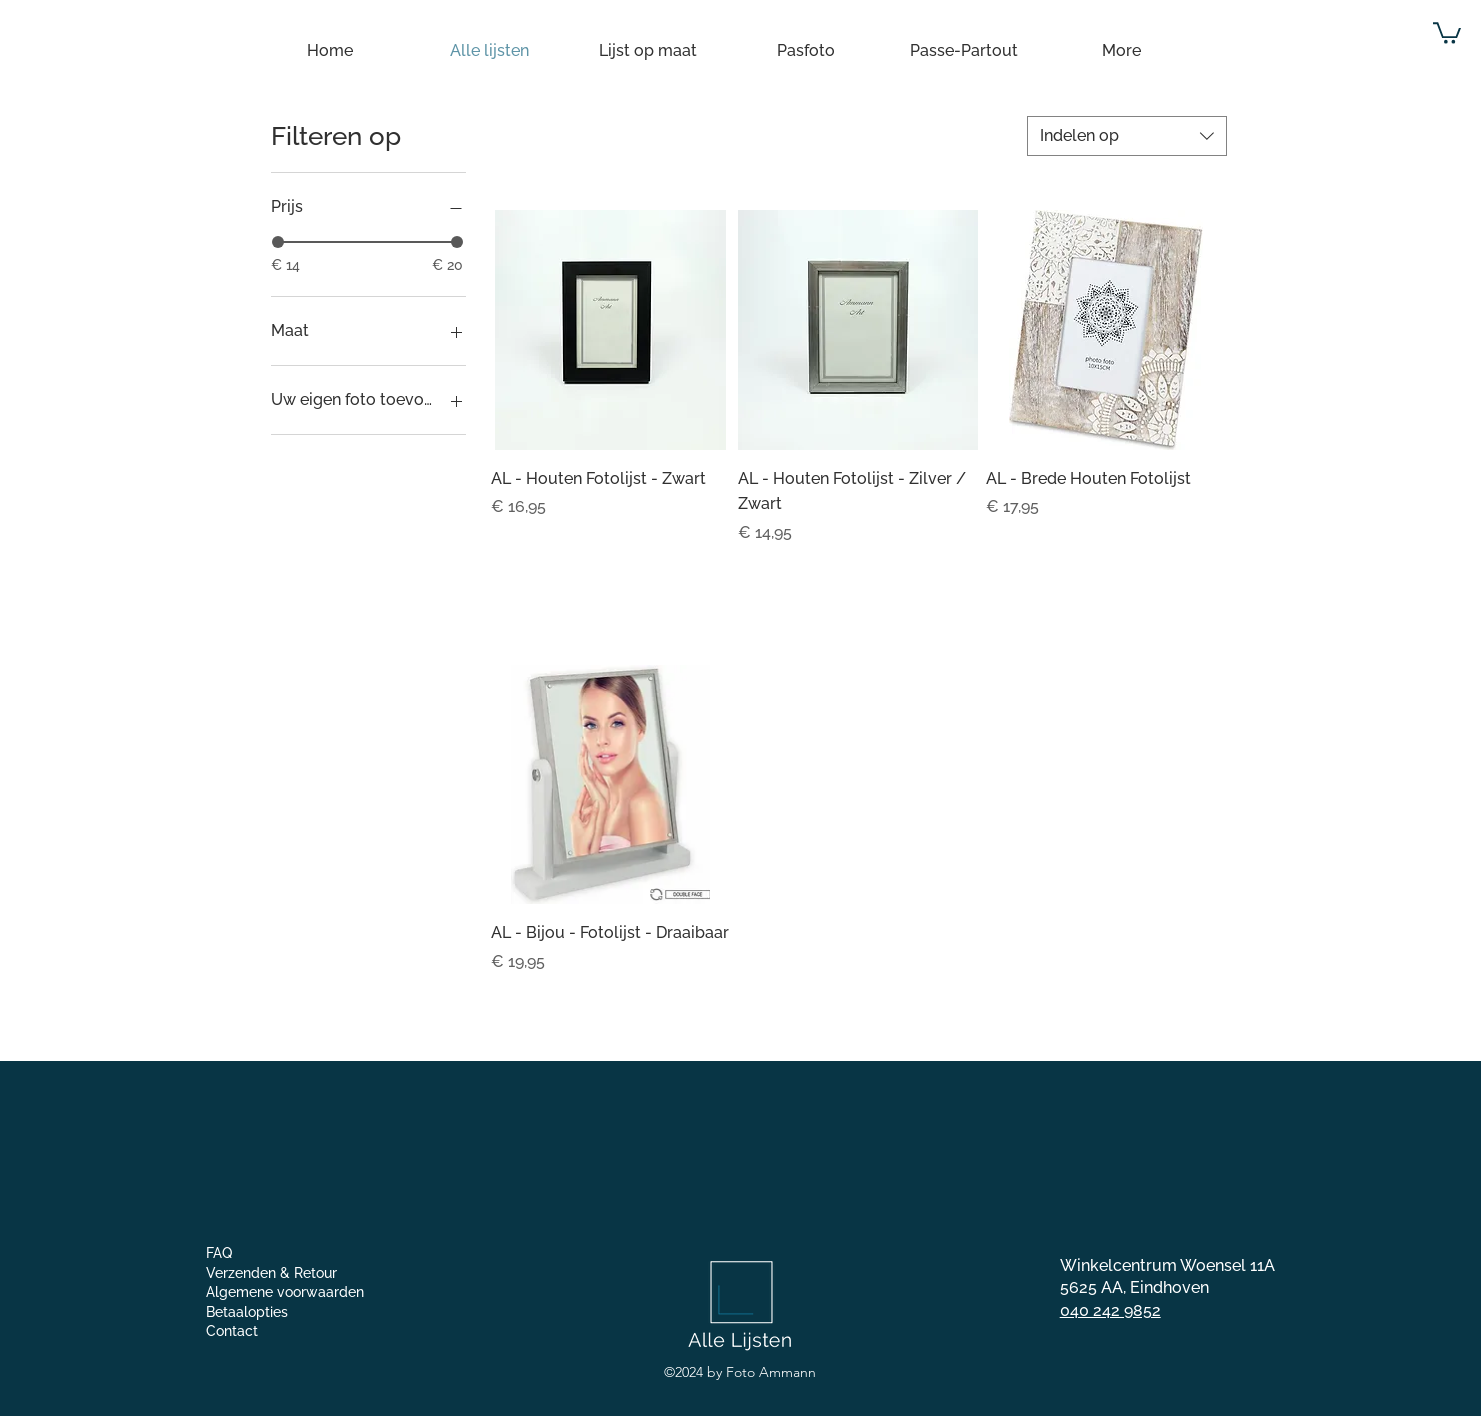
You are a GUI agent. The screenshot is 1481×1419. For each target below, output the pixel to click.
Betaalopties (247, 1312)
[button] (1447, 32)
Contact (232, 1331)
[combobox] (1127, 136)
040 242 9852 (1110, 1310)
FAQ (219, 1253)
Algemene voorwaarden (285, 1292)
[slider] (278, 242)
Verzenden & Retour (271, 1273)
